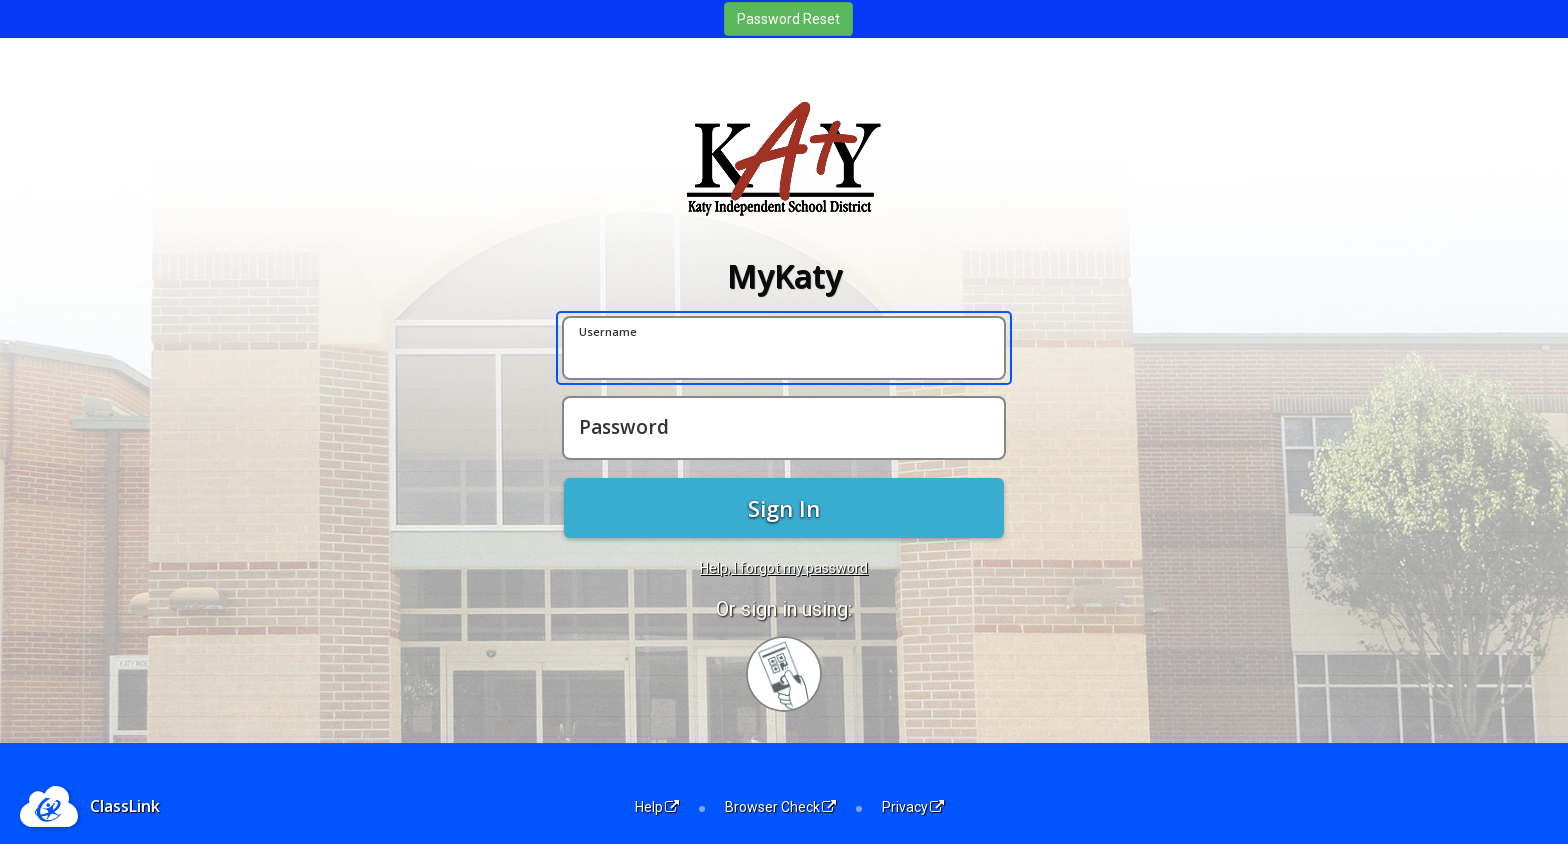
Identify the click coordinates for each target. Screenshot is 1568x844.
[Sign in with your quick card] (784, 674)
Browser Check (780, 807)
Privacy (913, 807)
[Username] (784, 348)
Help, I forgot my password (784, 568)
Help (657, 807)
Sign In (784, 508)
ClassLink (125, 806)
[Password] (784, 428)
